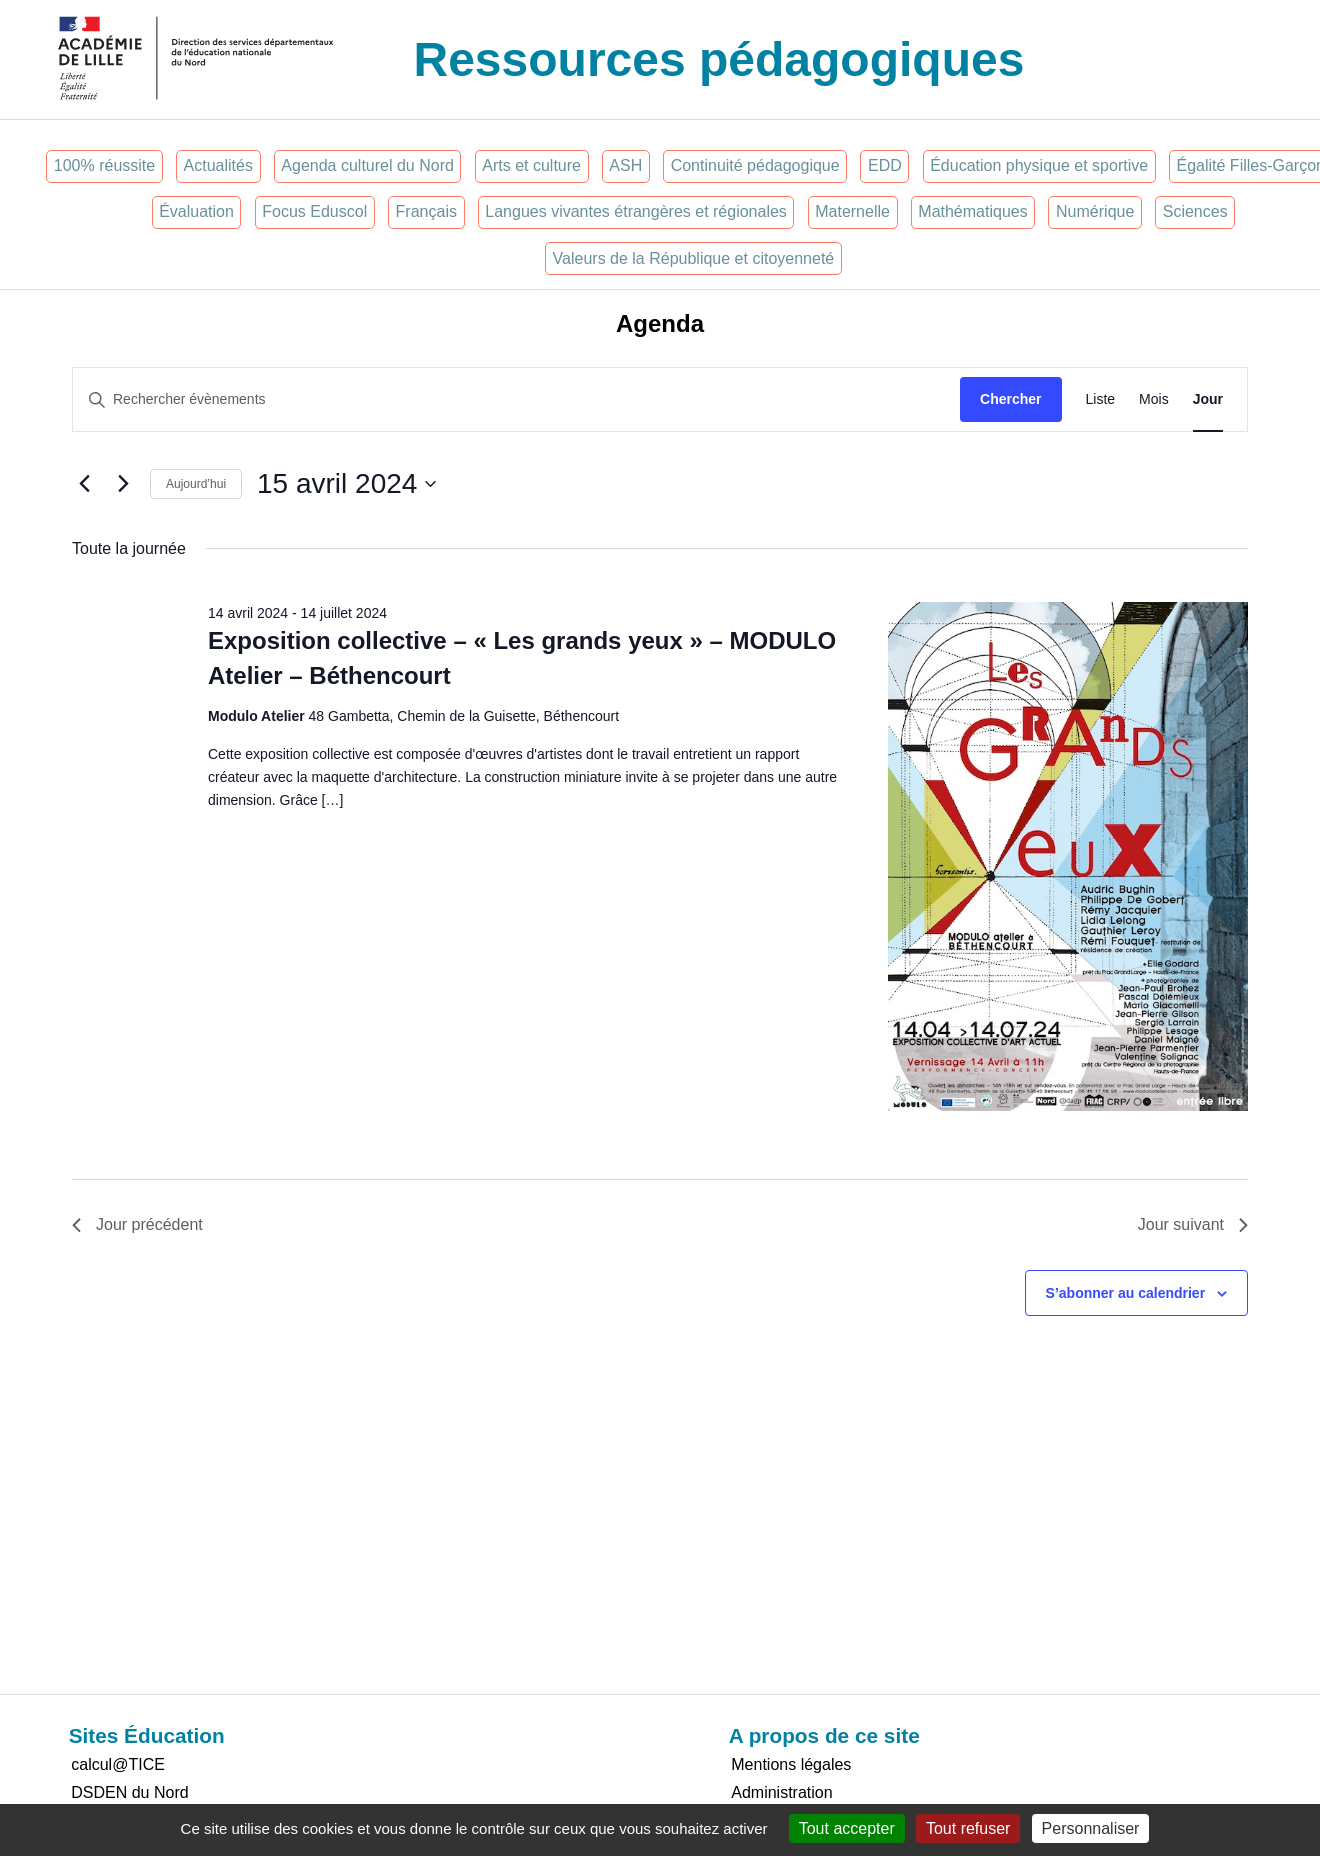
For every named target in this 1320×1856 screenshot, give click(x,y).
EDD (885, 165)
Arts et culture (531, 165)
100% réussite (104, 165)
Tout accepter (847, 1828)
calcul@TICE (118, 1764)
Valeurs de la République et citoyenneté (694, 258)
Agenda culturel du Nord (367, 165)
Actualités (218, 165)
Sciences (1195, 211)
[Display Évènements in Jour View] (1208, 399)
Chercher (1010, 399)
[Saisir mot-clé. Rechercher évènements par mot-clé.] (516, 399)
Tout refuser (968, 1828)
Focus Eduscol (314, 211)
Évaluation (196, 211)
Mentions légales (791, 1764)
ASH (625, 165)
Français (426, 211)
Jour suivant (1193, 1224)
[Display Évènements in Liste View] (1101, 399)
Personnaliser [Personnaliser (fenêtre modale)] (1091, 1828)
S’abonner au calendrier (1126, 1293)
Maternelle (852, 211)
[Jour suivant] (123, 484)
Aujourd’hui (196, 484)
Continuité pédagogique (755, 165)
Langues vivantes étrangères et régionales (636, 211)
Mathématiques (972, 211)
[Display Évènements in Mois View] (1154, 399)
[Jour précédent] (84, 484)
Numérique (1095, 211)
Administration (781, 1792)
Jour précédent (137, 1224)
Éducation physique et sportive (1039, 165)
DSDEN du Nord (129, 1792)
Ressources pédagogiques (719, 59)
